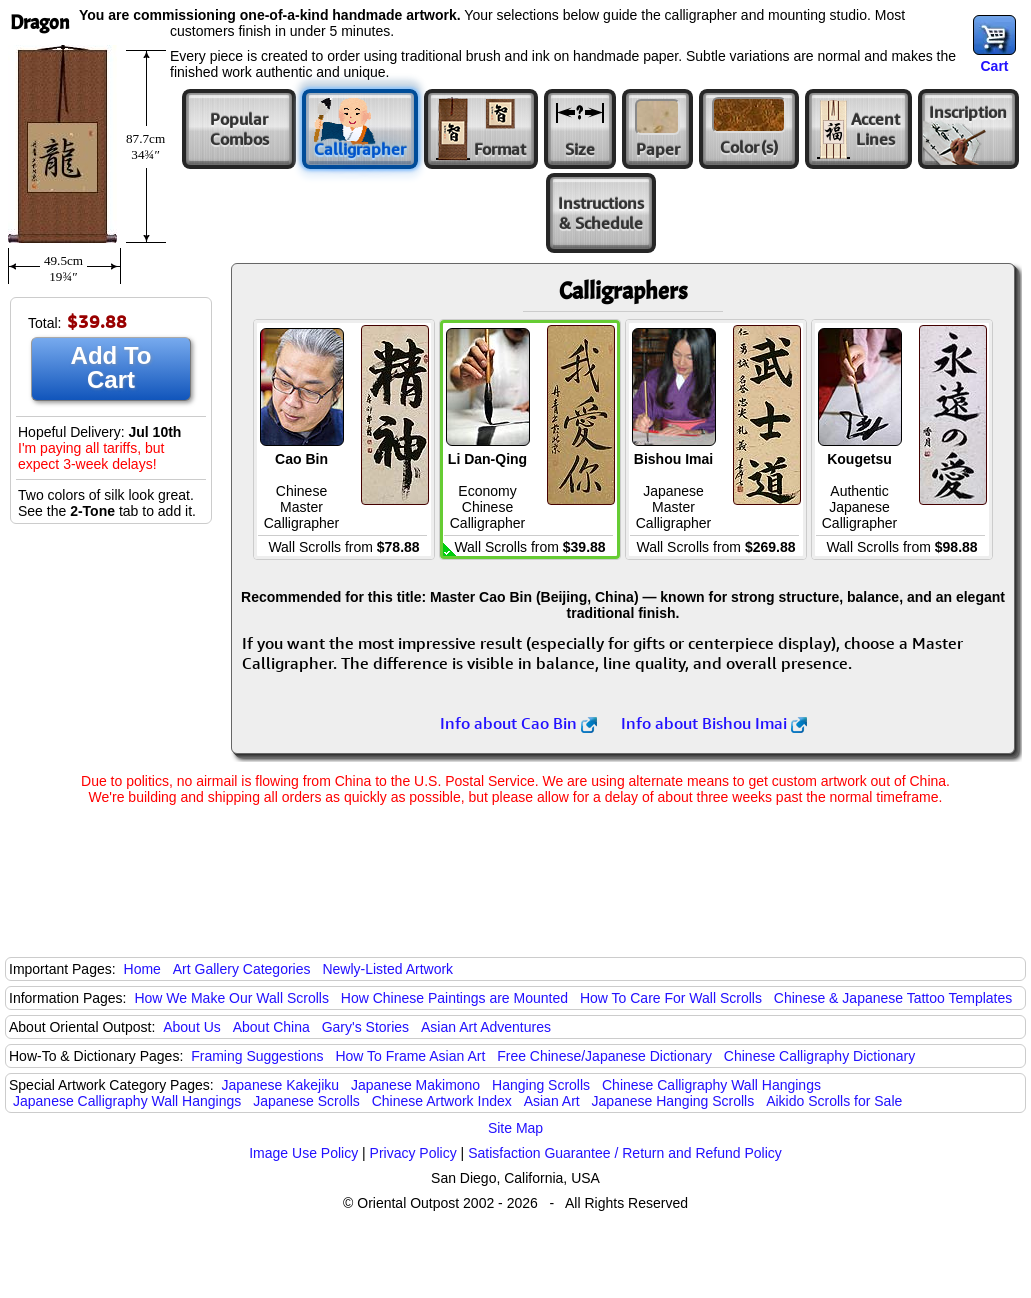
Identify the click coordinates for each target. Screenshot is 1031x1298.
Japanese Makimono (415, 1085)
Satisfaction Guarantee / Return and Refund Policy (625, 1153)
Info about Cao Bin (518, 723)
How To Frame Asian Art (410, 1056)
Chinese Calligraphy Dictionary (819, 1056)
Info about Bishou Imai (714, 723)
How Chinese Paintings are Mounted (454, 998)
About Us (192, 1027)
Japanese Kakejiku (281, 1085)
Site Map (515, 1128)
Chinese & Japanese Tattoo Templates (893, 998)
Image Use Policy (303, 1153)
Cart (994, 66)
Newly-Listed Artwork (387, 969)
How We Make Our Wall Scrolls (231, 998)
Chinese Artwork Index (442, 1101)
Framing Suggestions (257, 1056)
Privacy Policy (413, 1153)
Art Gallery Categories (242, 969)
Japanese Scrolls (306, 1101)
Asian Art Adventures (486, 1027)
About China (271, 1027)
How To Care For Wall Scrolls (671, 998)
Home (142, 969)
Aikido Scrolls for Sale (834, 1101)
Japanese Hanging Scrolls (673, 1101)
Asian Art (552, 1101)
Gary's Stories (365, 1027)
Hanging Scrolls (541, 1085)
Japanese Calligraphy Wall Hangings (127, 1101)
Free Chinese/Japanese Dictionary (604, 1056)
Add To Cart (111, 367)
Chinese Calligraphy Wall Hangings (711, 1085)
